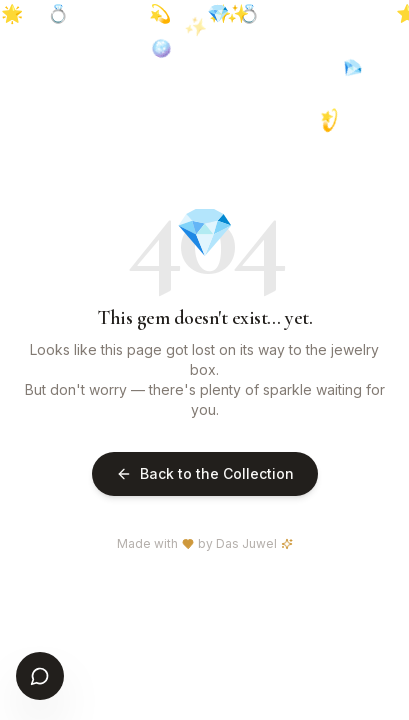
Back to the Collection (205, 473)
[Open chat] (40, 676)
